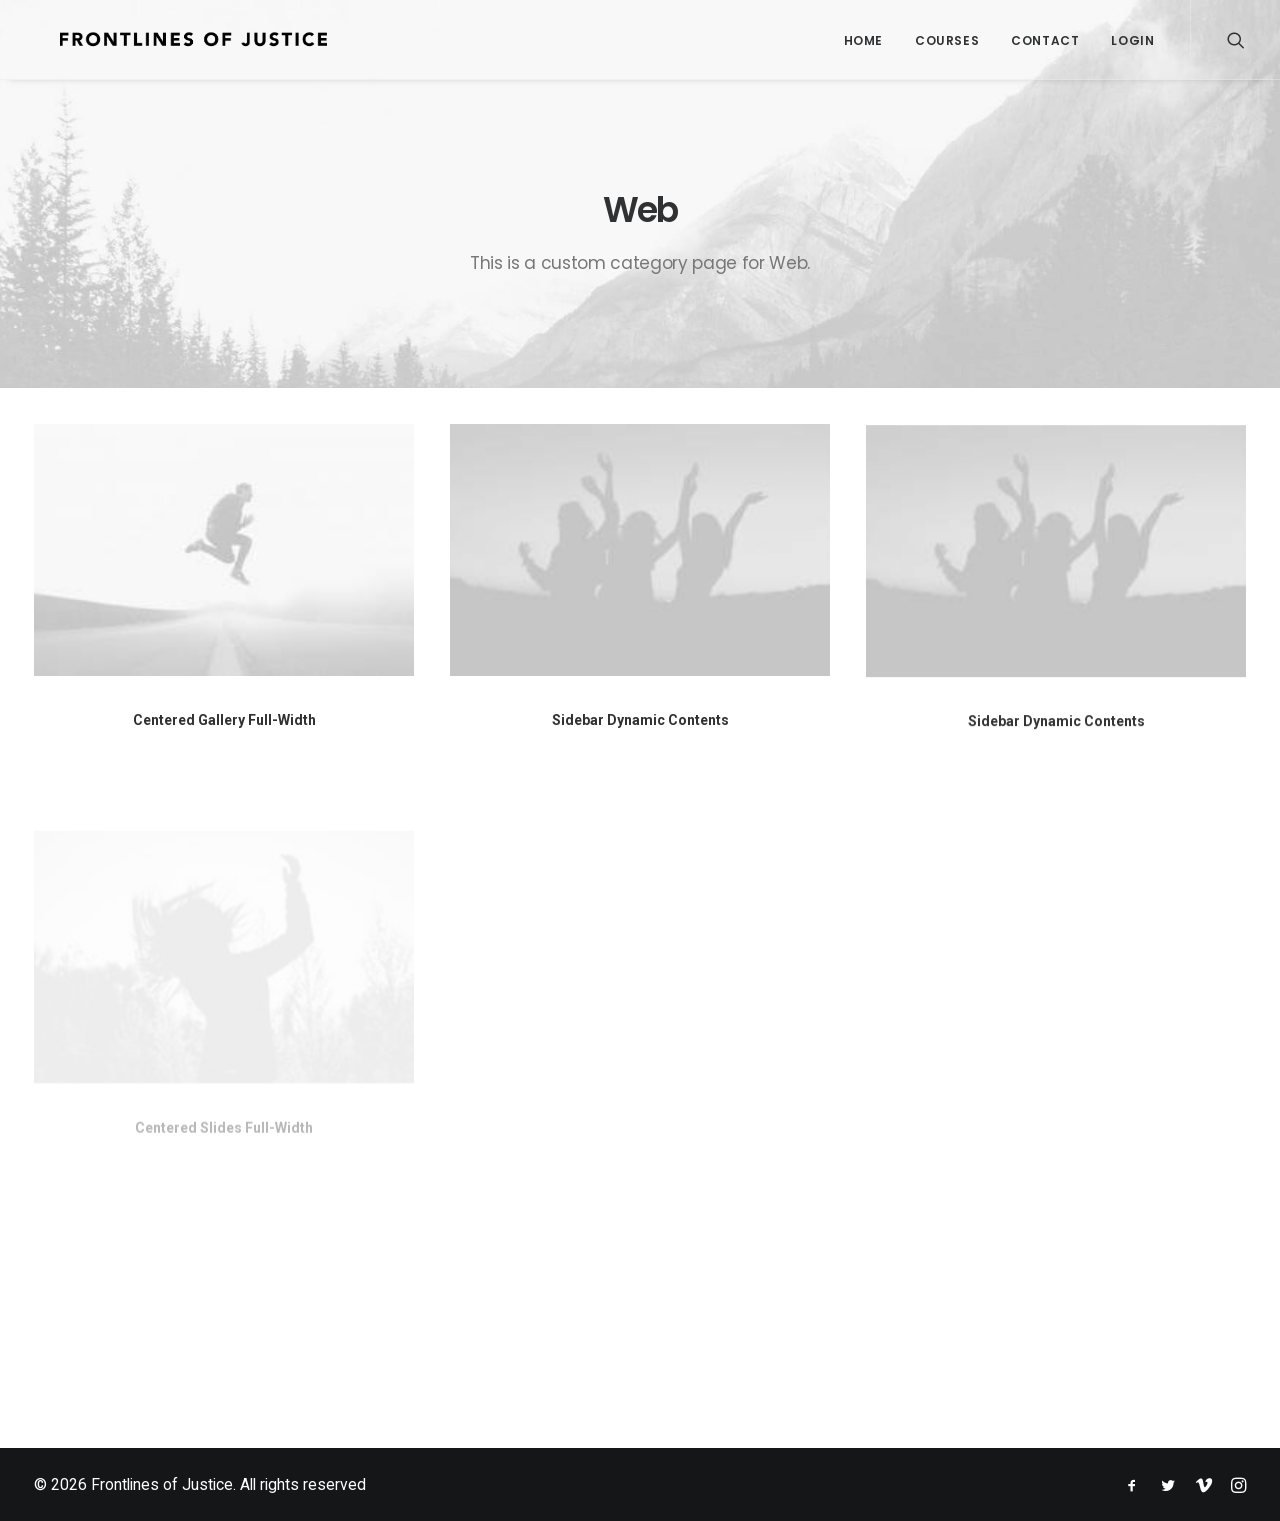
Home (863, 40)
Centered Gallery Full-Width (224, 720)
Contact (1045, 40)
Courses (947, 40)
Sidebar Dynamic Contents (640, 722)
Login (1132, 40)
